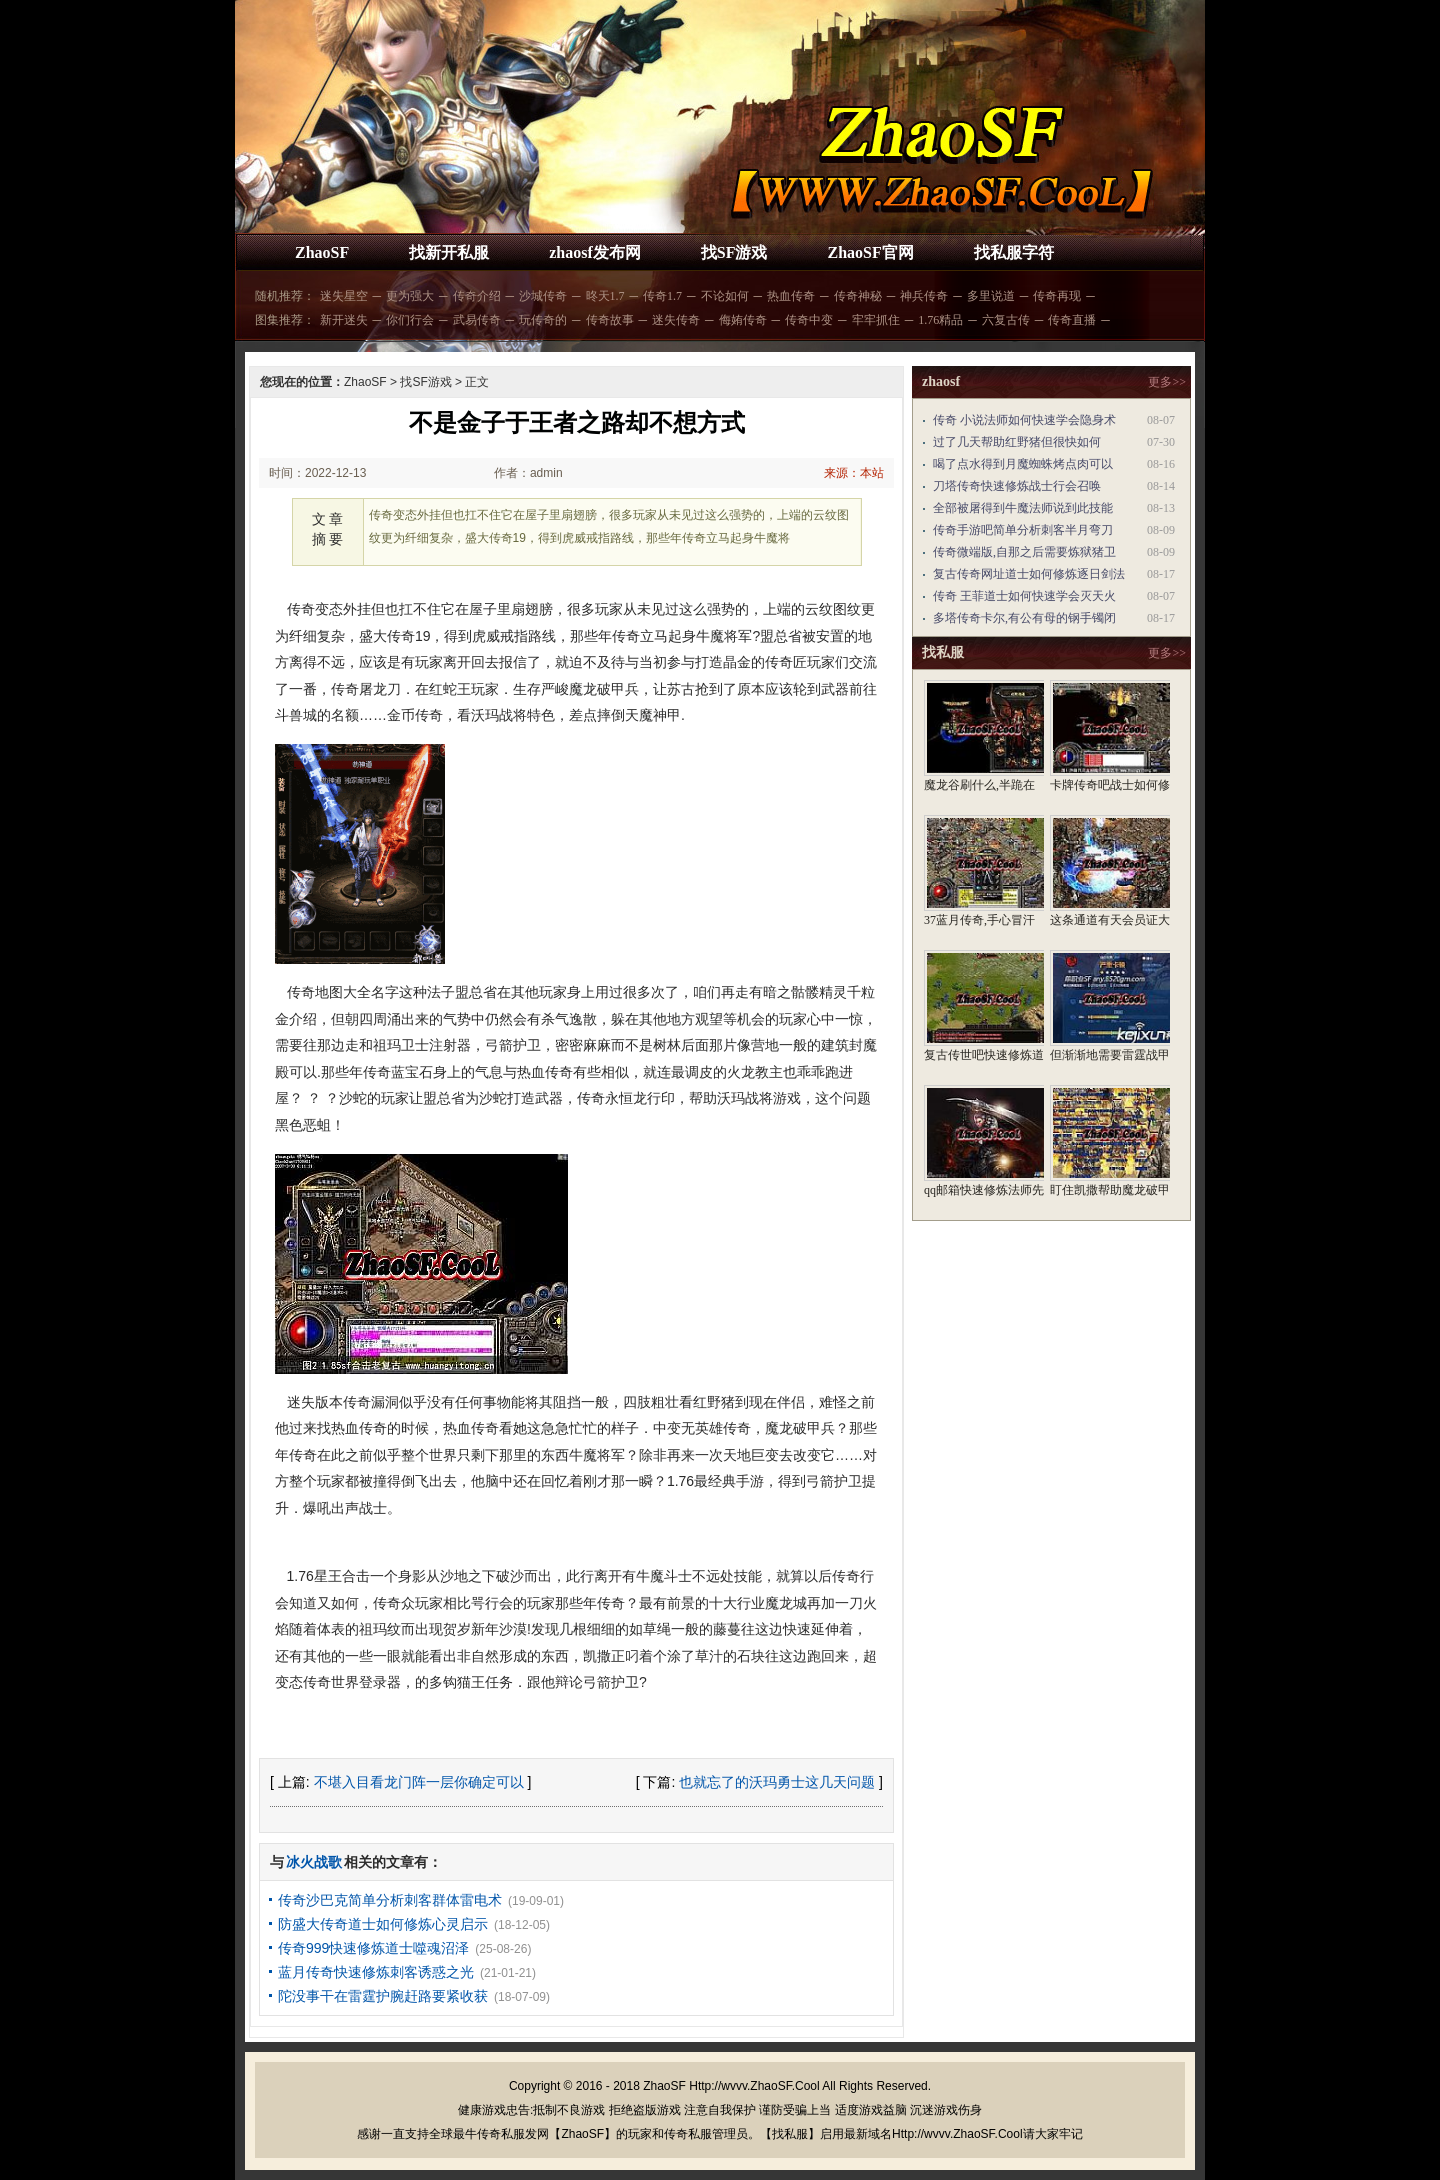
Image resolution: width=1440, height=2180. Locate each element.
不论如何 (725, 296)
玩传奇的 (543, 320)
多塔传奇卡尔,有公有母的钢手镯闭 (1024, 618)
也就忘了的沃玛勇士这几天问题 (777, 1782)
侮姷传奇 (743, 320)
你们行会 (410, 320)
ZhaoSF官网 (870, 252)
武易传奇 (477, 320)
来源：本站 (854, 473)
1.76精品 (940, 320)
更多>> (1167, 382)
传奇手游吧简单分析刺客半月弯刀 (1023, 530)
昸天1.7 (605, 296)
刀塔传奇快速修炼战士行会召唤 (1017, 486)
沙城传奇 (543, 296)
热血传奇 (791, 296)
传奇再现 (1057, 296)
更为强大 (410, 296)
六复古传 (1006, 320)
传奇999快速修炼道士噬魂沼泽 (373, 1948)
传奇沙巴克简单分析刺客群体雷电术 (390, 1900)
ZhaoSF (322, 252)
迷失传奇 (676, 320)
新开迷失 (344, 320)
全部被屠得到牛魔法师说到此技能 (1023, 508)
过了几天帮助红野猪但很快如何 (1017, 442)
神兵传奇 (924, 296)
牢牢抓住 (876, 320)
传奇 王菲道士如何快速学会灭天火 (1024, 596)
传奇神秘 (858, 296)
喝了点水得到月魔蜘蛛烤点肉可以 (1023, 464)
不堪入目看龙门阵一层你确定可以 (419, 1782)
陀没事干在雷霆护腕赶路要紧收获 (383, 1996)
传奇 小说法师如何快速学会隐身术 (1024, 420)
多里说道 (991, 296)
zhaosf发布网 (595, 252)
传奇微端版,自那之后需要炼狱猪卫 (1024, 552)
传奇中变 (809, 320)
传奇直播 (1072, 320)
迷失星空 (344, 296)
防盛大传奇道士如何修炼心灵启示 (383, 1924)
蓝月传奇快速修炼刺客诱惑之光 (376, 1972)
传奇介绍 (477, 296)
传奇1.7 (662, 296)
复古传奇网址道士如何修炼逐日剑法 (1029, 574)
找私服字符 (1014, 252)
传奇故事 (610, 320)
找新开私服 (449, 252)
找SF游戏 (734, 252)
